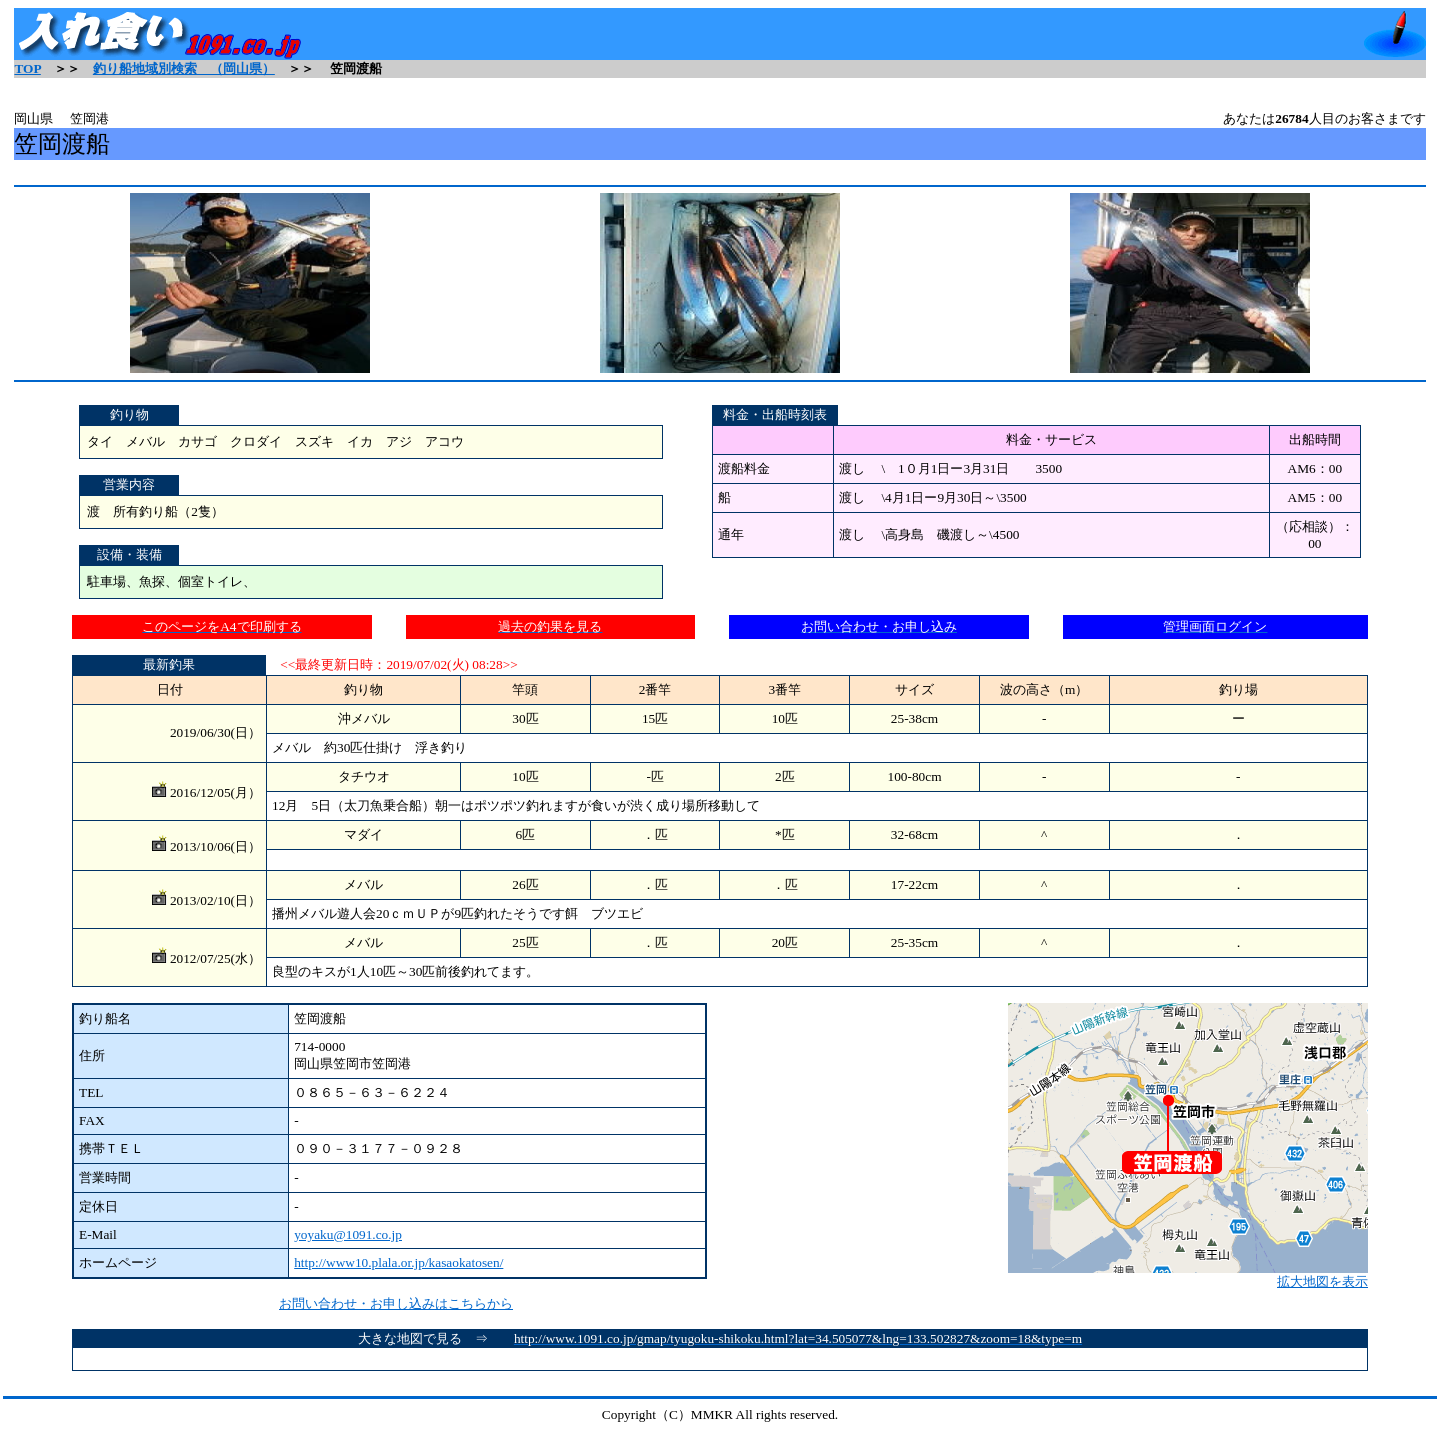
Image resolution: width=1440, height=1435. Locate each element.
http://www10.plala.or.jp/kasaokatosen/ (398, 1262)
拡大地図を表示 (1188, 1275)
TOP (27, 68)
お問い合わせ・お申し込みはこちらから (396, 1303)
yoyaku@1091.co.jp (348, 1234)
